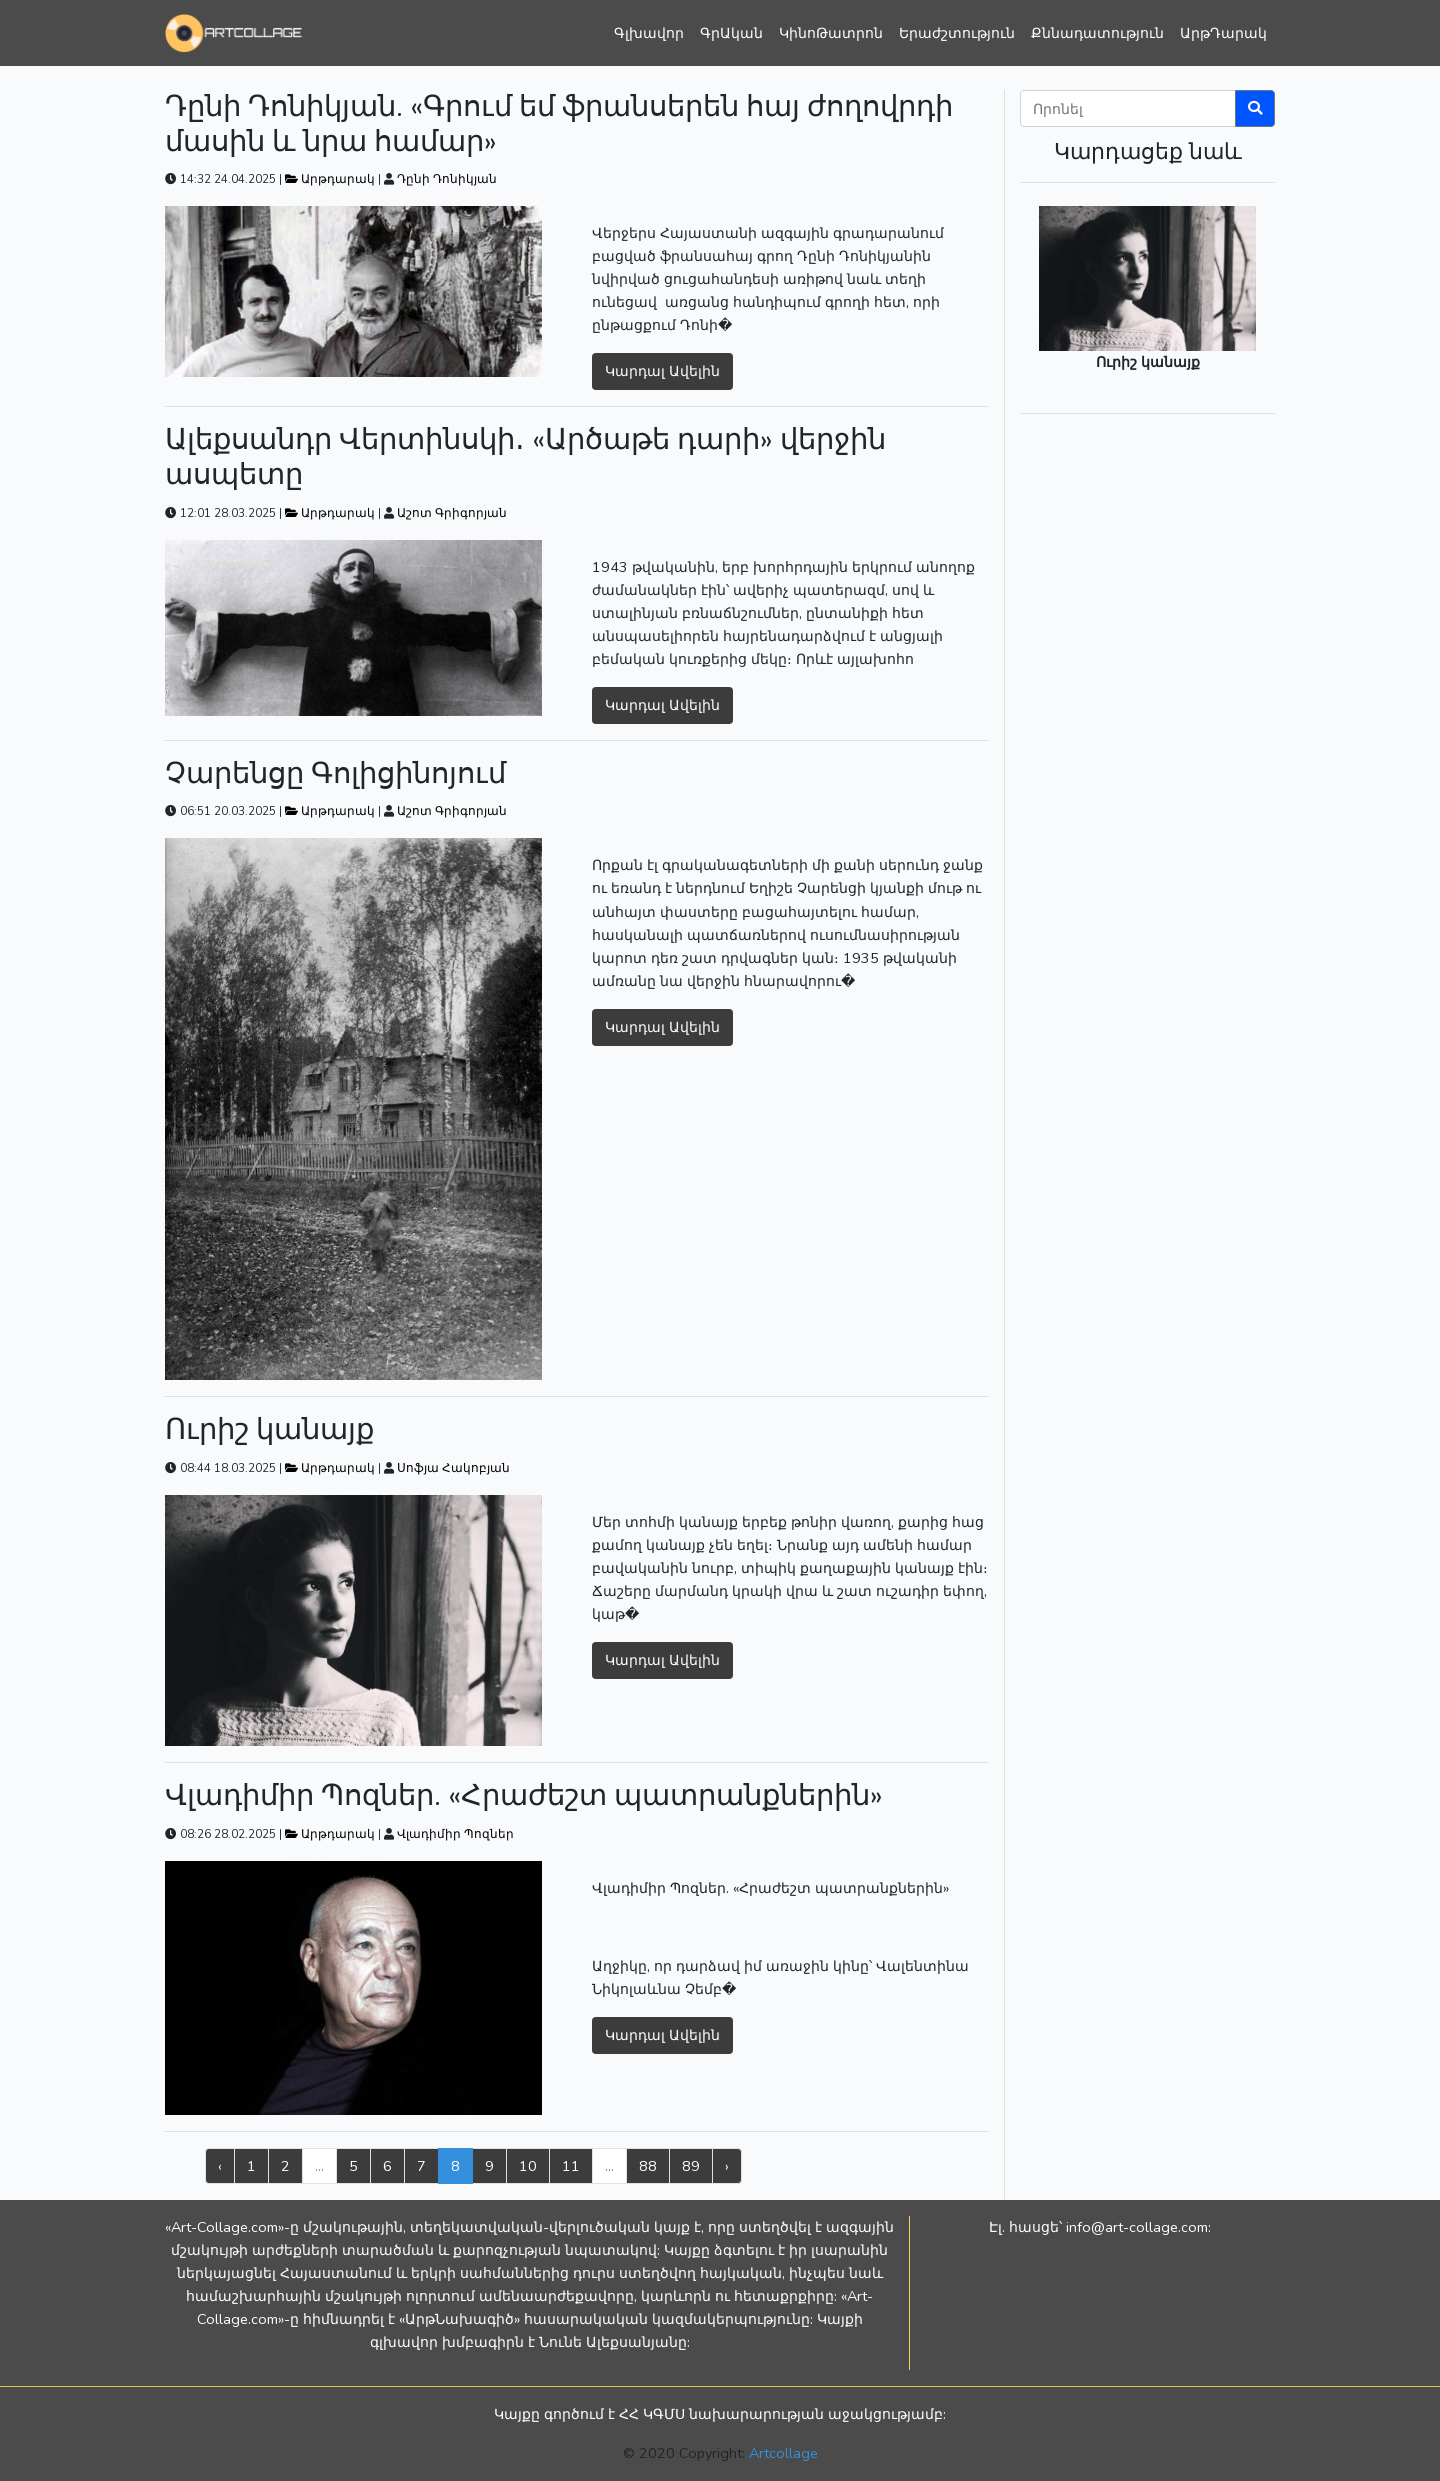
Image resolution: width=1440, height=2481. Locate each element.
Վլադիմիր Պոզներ (455, 1834)
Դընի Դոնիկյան (447, 179)
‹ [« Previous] (220, 2166)
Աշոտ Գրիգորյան (452, 513)
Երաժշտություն (957, 33)
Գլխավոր (649, 33)
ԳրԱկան (731, 33)
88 (648, 2166)
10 (528, 2166)
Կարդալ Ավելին (662, 371)
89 (691, 2166)
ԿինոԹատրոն (831, 33)
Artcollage (783, 2453)
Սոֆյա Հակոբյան (453, 1468)
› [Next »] (727, 2166)
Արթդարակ (331, 179)
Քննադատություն (1097, 33)
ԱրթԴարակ (1223, 33)
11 (571, 2166)
